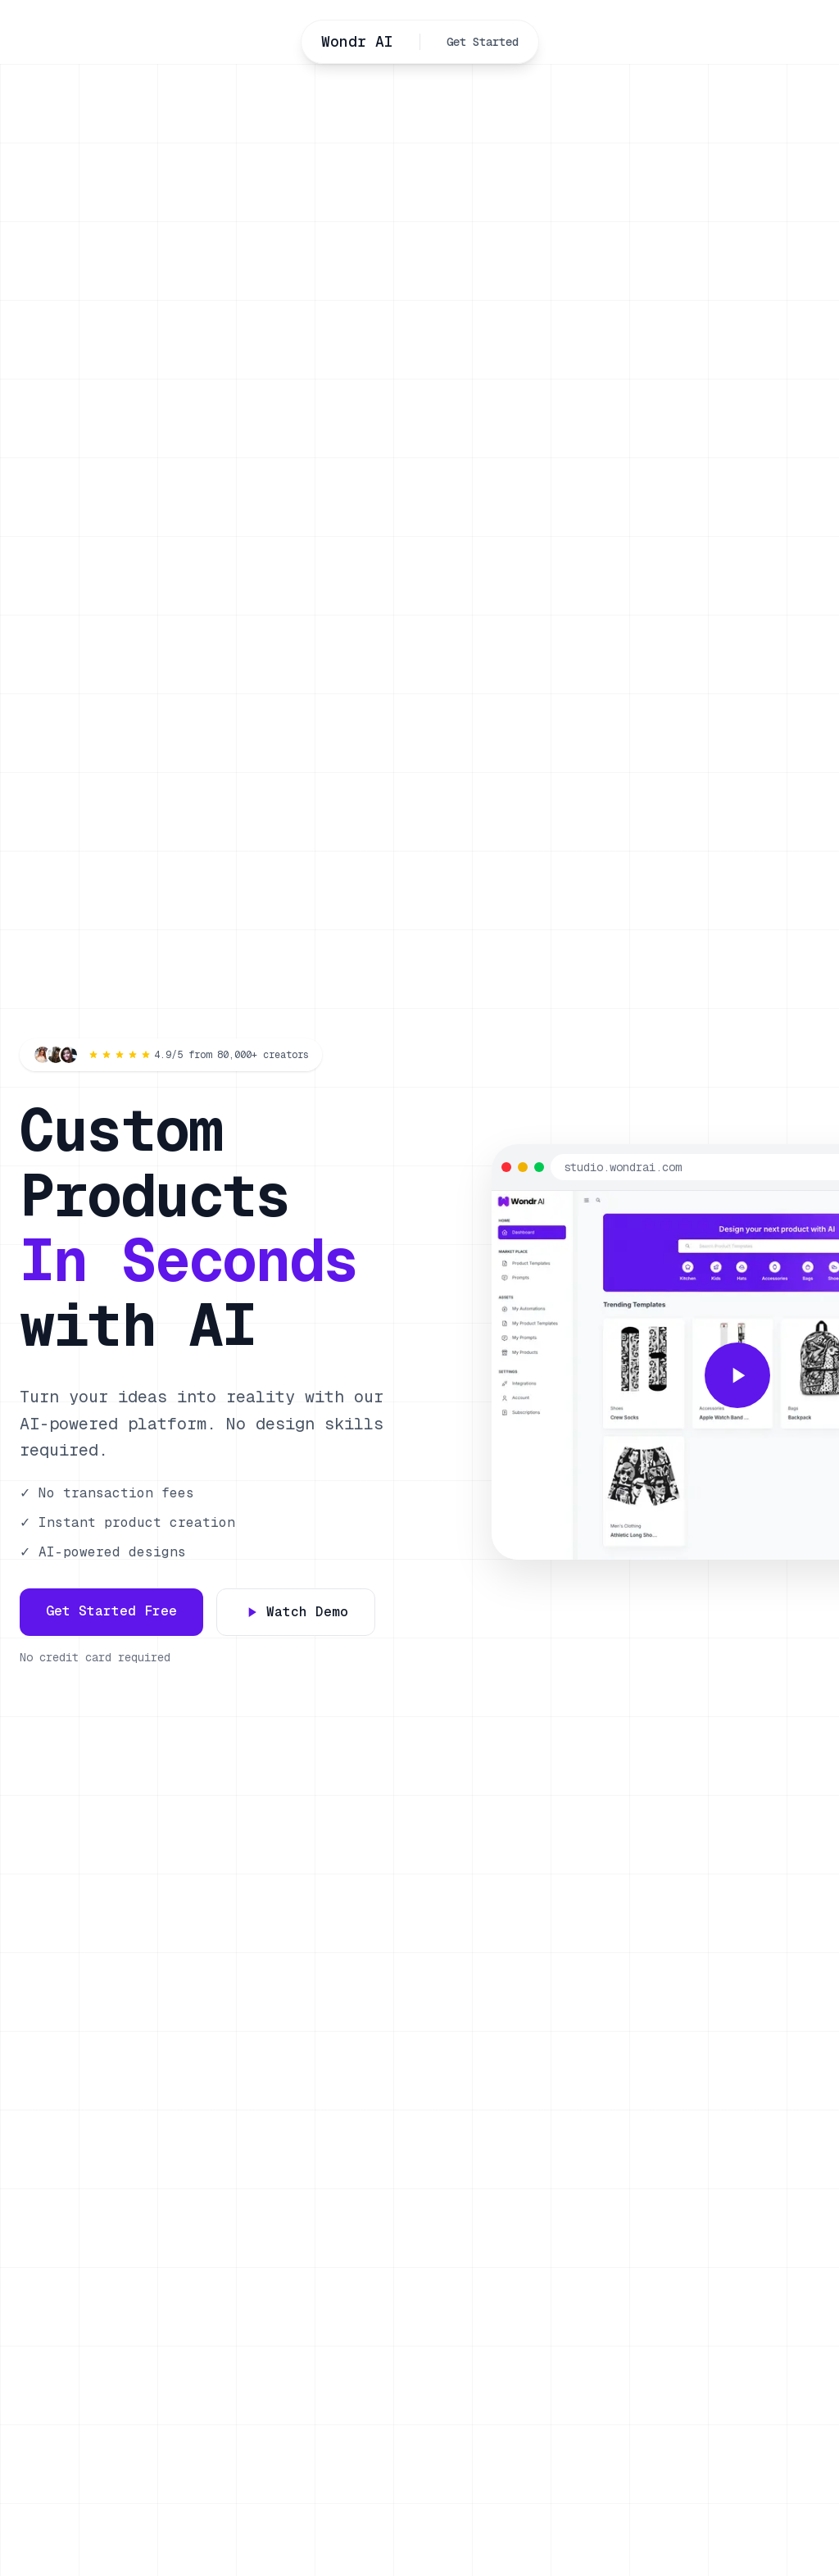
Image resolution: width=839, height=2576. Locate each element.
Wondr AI (357, 41)
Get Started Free (111, 1611)
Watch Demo (295, 1611)
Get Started (483, 41)
